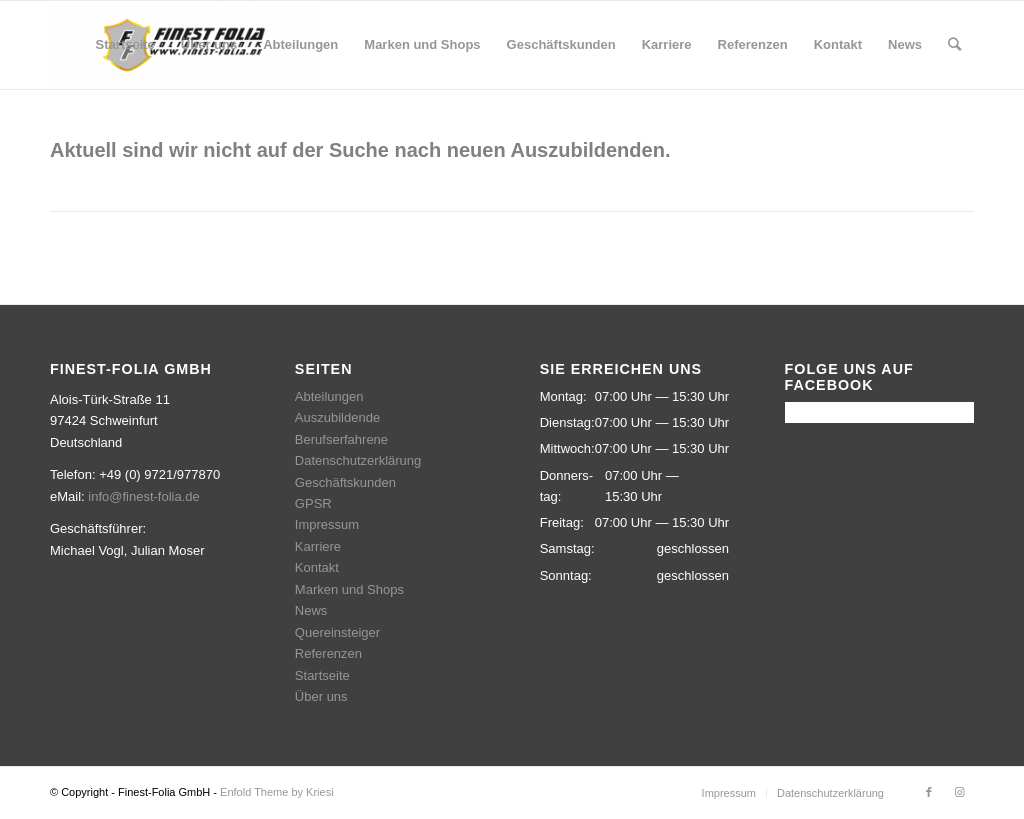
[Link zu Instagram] (959, 792)
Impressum (327, 524)
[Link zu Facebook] (929, 792)
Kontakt (317, 567)
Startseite (322, 675)
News (311, 610)
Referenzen (328, 653)
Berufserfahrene (341, 439)
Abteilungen (329, 396)
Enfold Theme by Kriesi (277, 792)
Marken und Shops (349, 589)
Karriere (318, 546)
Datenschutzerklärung (358, 460)
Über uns (321, 696)
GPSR (313, 503)
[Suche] (954, 45)
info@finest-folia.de (143, 496)
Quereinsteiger (337, 632)
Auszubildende (337, 417)
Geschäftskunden (345, 482)
